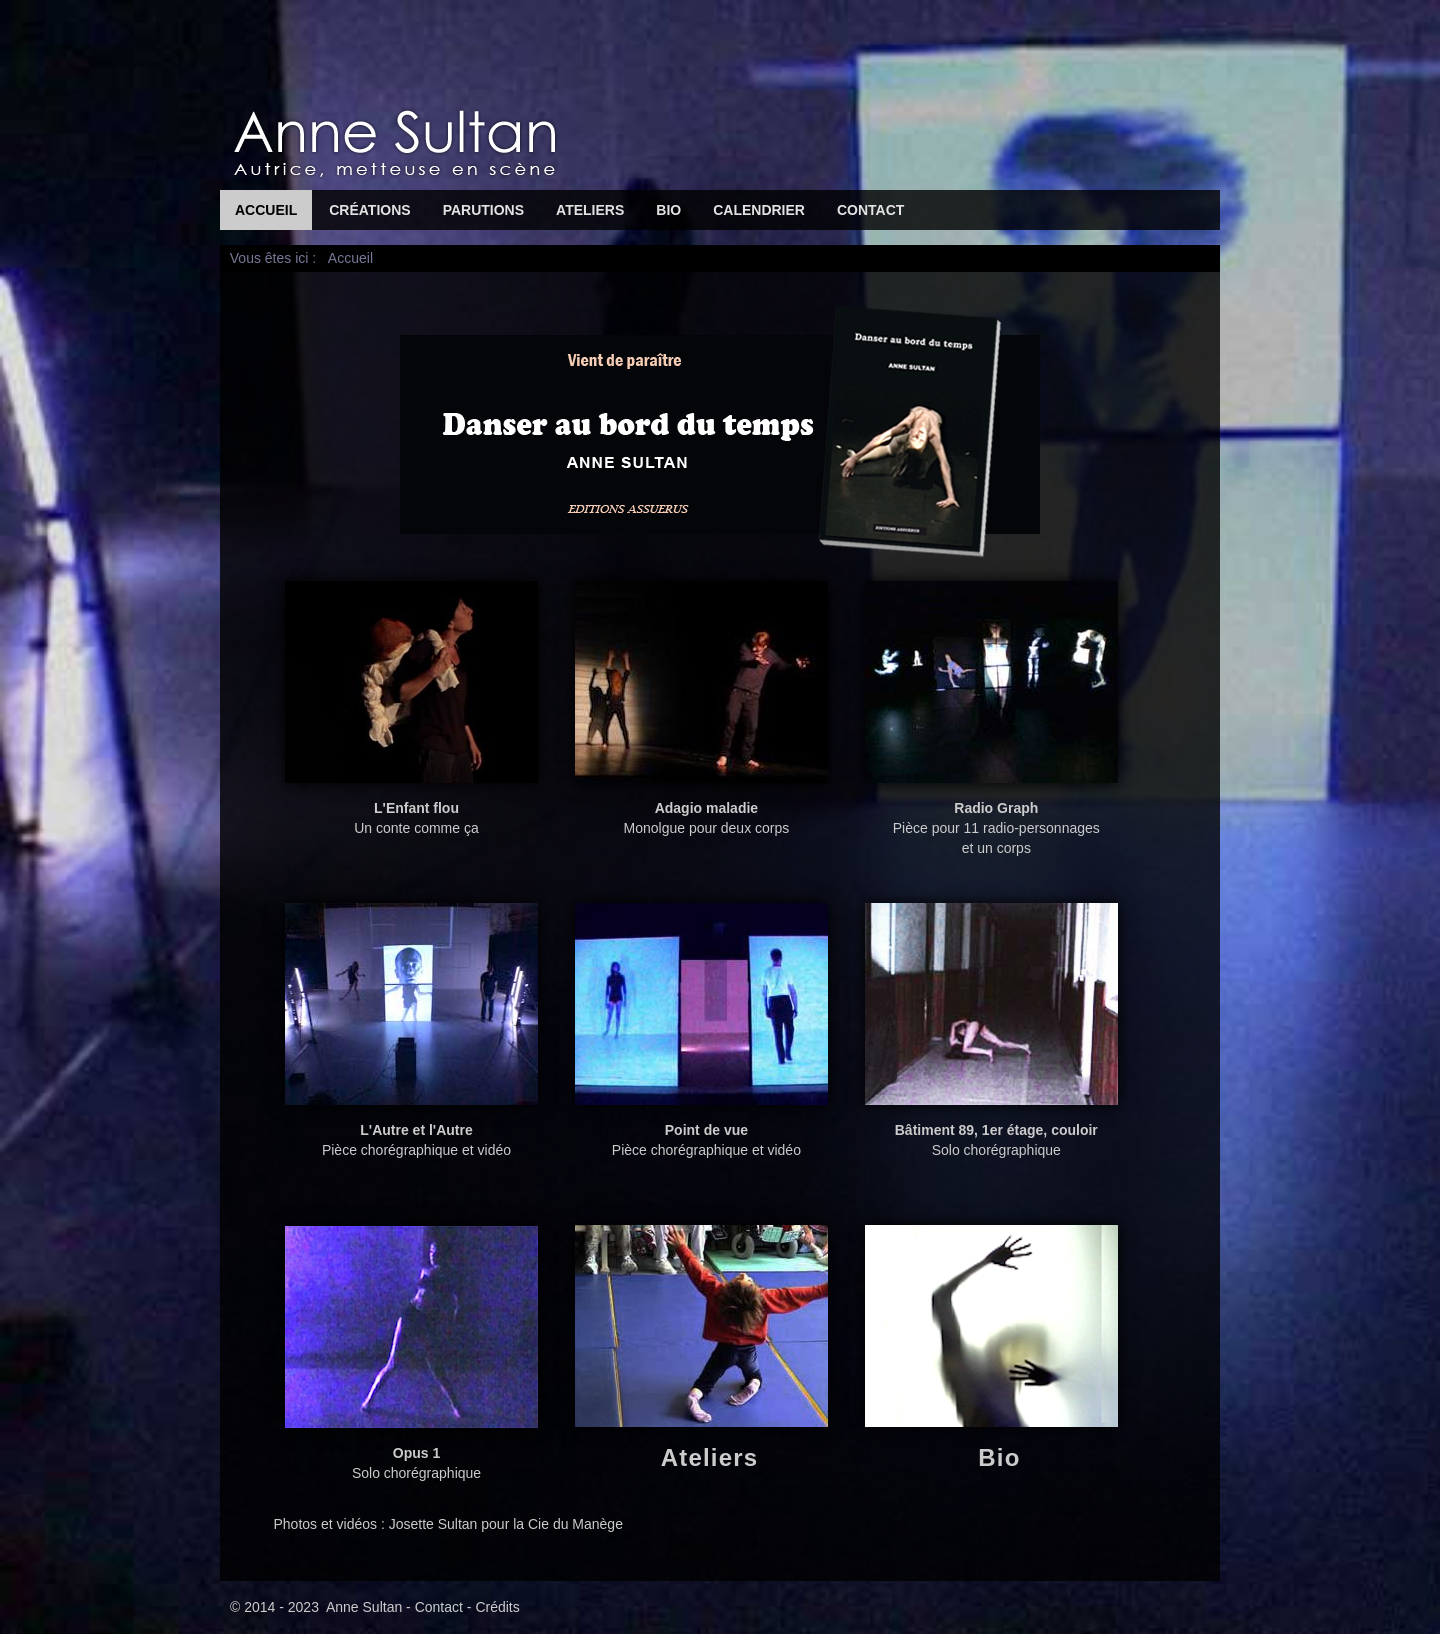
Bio (668, 210)
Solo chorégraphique (991, 1132)
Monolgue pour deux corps (701, 810)
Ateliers (590, 210)
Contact (870, 210)
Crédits (497, 1607)
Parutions (483, 210)
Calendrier (759, 210)
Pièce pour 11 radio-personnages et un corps (991, 820)
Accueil (266, 210)
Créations (369, 210)
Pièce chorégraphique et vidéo (411, 1132)
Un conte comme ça (411, 810)
